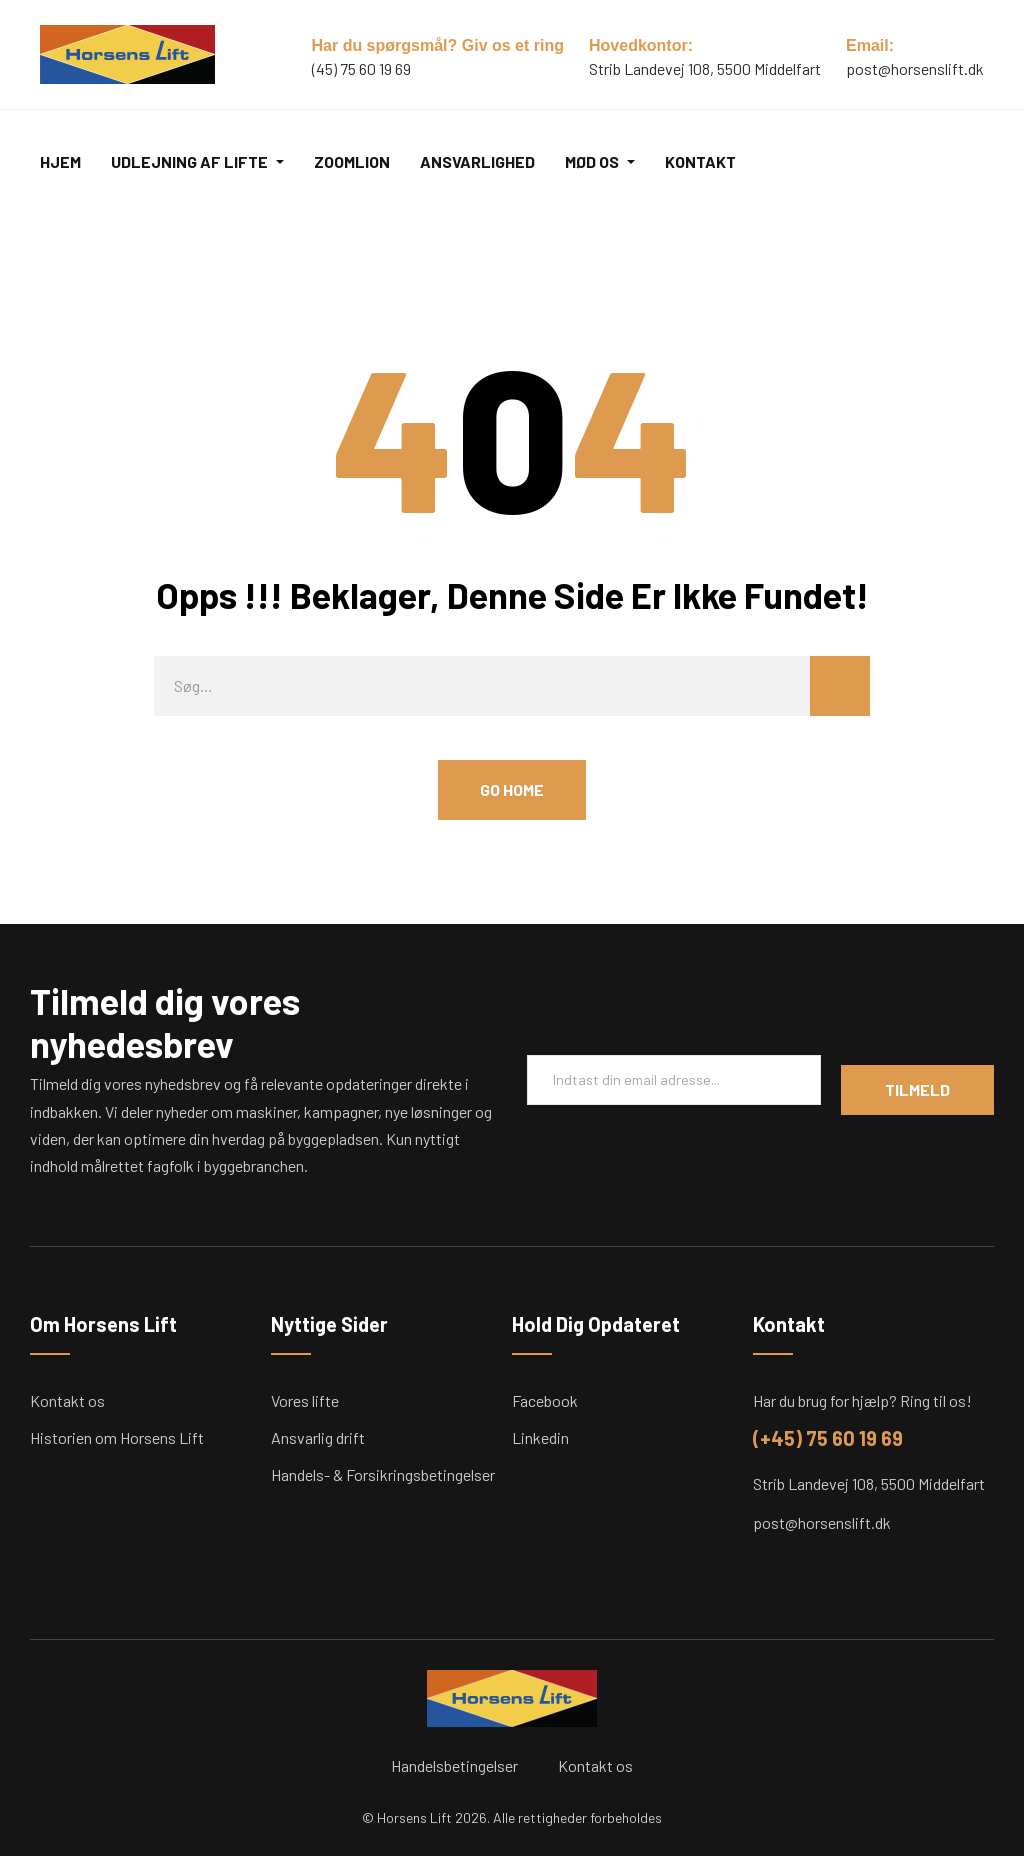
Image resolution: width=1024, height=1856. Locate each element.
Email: (870, 45)
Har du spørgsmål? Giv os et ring (438, 45)
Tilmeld (917, 1089)
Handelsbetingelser (454, 1765)
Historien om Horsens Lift (117, 1437)
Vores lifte (305, 1400)
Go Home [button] (512, 789)
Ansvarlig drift (318, 1437)
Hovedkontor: (641, 45)
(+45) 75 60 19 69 (828, 1438)
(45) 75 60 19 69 (361, 68)
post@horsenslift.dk (915, 68)
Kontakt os (67, 1400)
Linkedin (540, 1437)
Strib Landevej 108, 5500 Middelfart (869, 1483)
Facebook (545, 1400)
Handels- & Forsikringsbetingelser (383, 1474)
